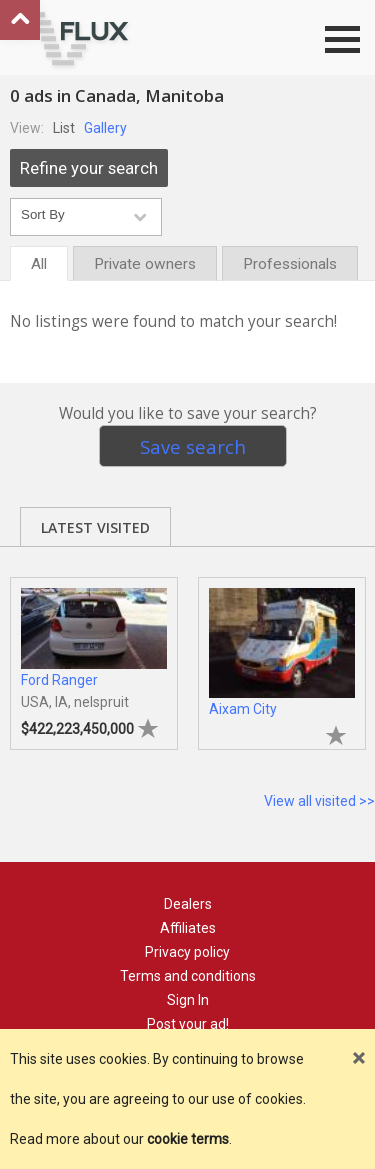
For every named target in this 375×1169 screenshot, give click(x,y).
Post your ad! (188, 1024)
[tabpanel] (94, 653)
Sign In (188, 1000)
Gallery (105, 128)
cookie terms (188, 1139)
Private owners (145, 264)
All (39, 264)
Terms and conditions (188, 976)
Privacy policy (187, 952)
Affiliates (188, 928)
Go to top (20, 20)
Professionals (290, 264)
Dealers (188, 904)
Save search (193, 446)
